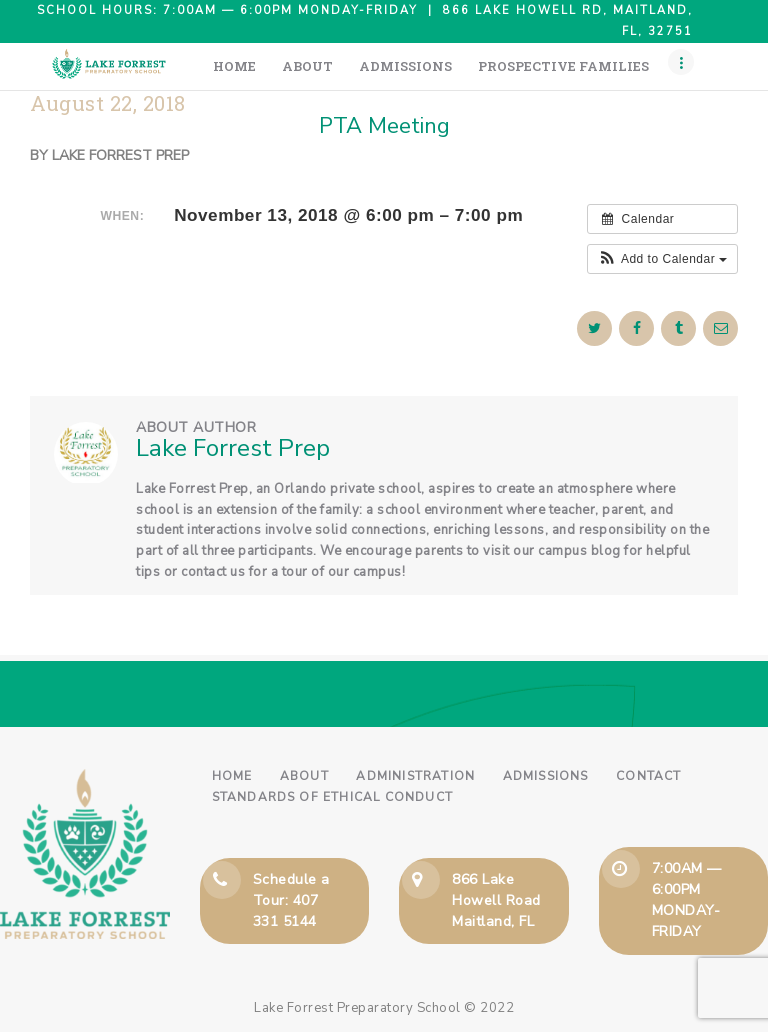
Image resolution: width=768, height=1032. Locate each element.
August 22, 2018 (108, 103)
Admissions (546, 776)
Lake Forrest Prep (120, 155)
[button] (662, 259)
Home (232, 776)
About (304, 776)
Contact (648, 776)
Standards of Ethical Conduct (333, 797)
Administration (415, 776)
